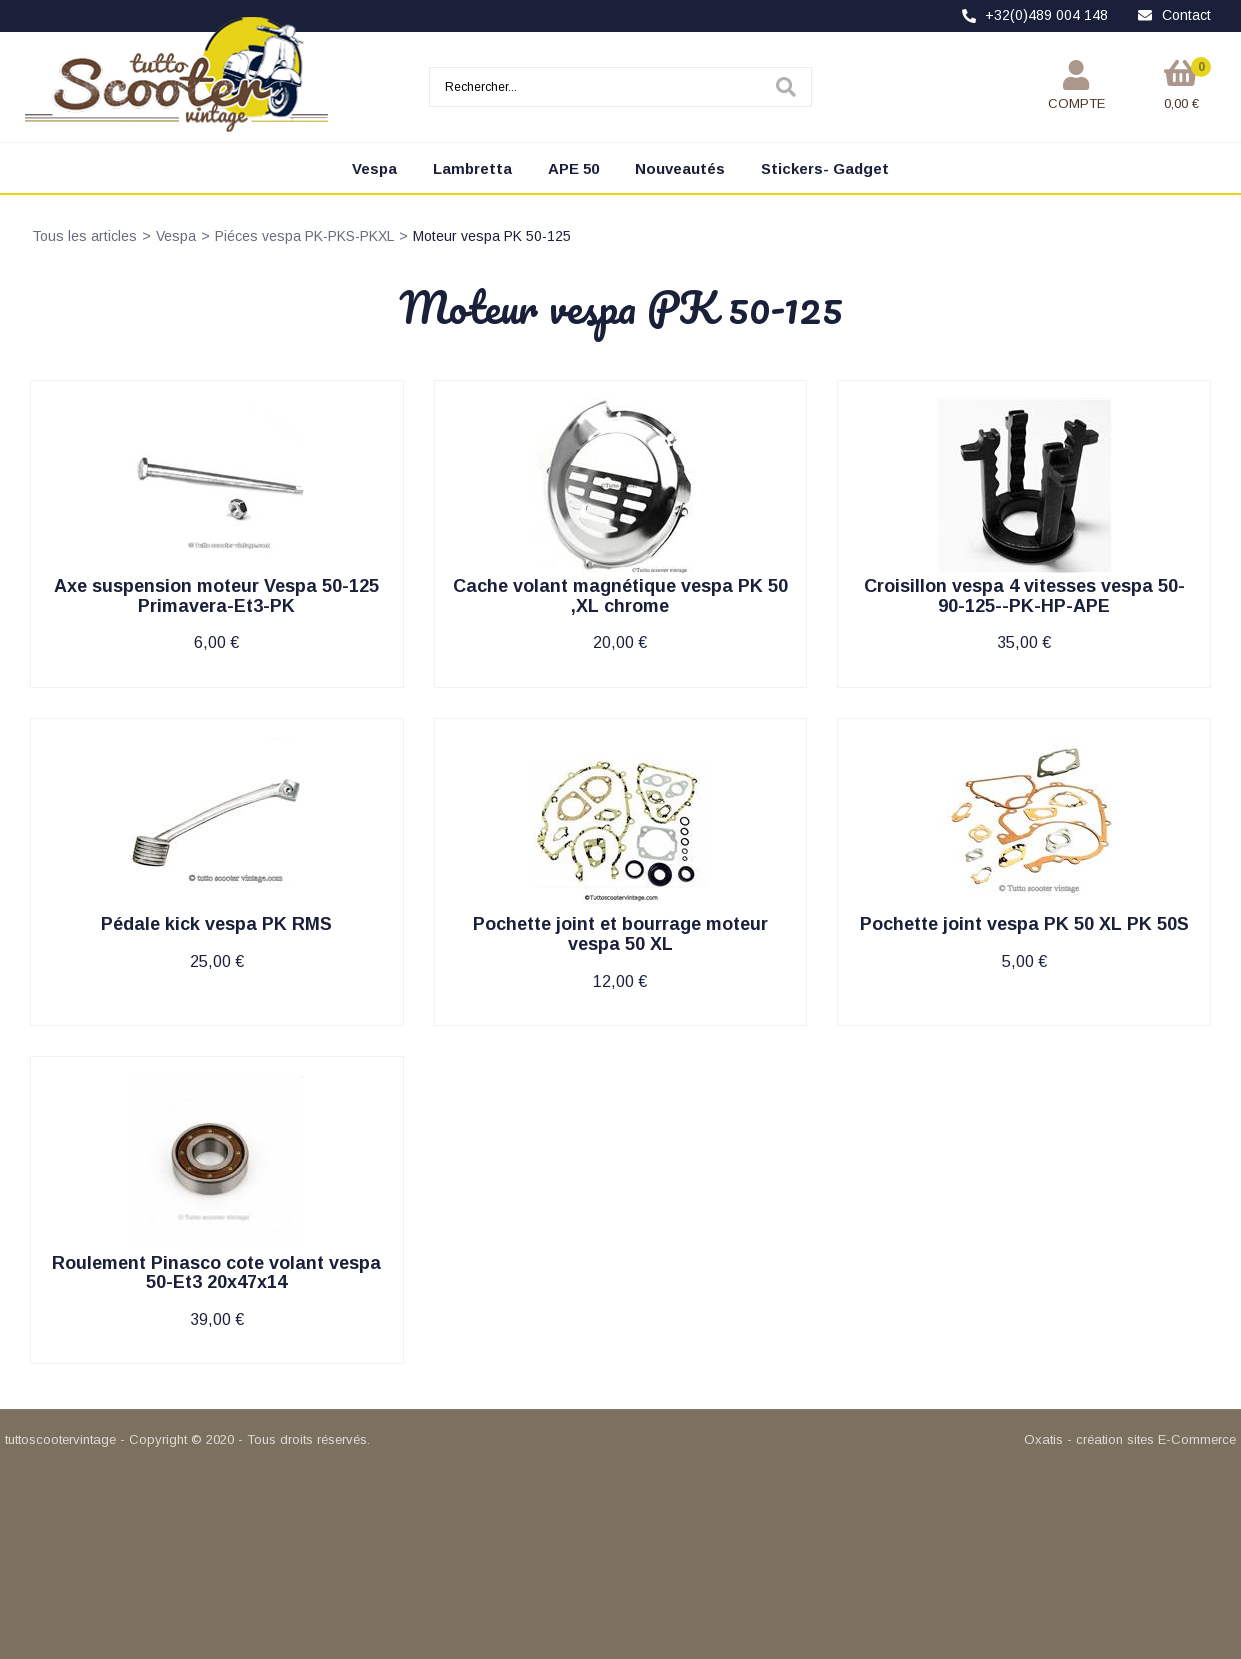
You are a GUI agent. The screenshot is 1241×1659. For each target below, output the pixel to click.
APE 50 (573, 168)
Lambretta (472, 168)
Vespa (374, 168)
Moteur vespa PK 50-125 (492, 236)
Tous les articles (84, 236)
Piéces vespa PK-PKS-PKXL (304, 236)
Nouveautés (680, 168)
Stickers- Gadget (825, 168)
